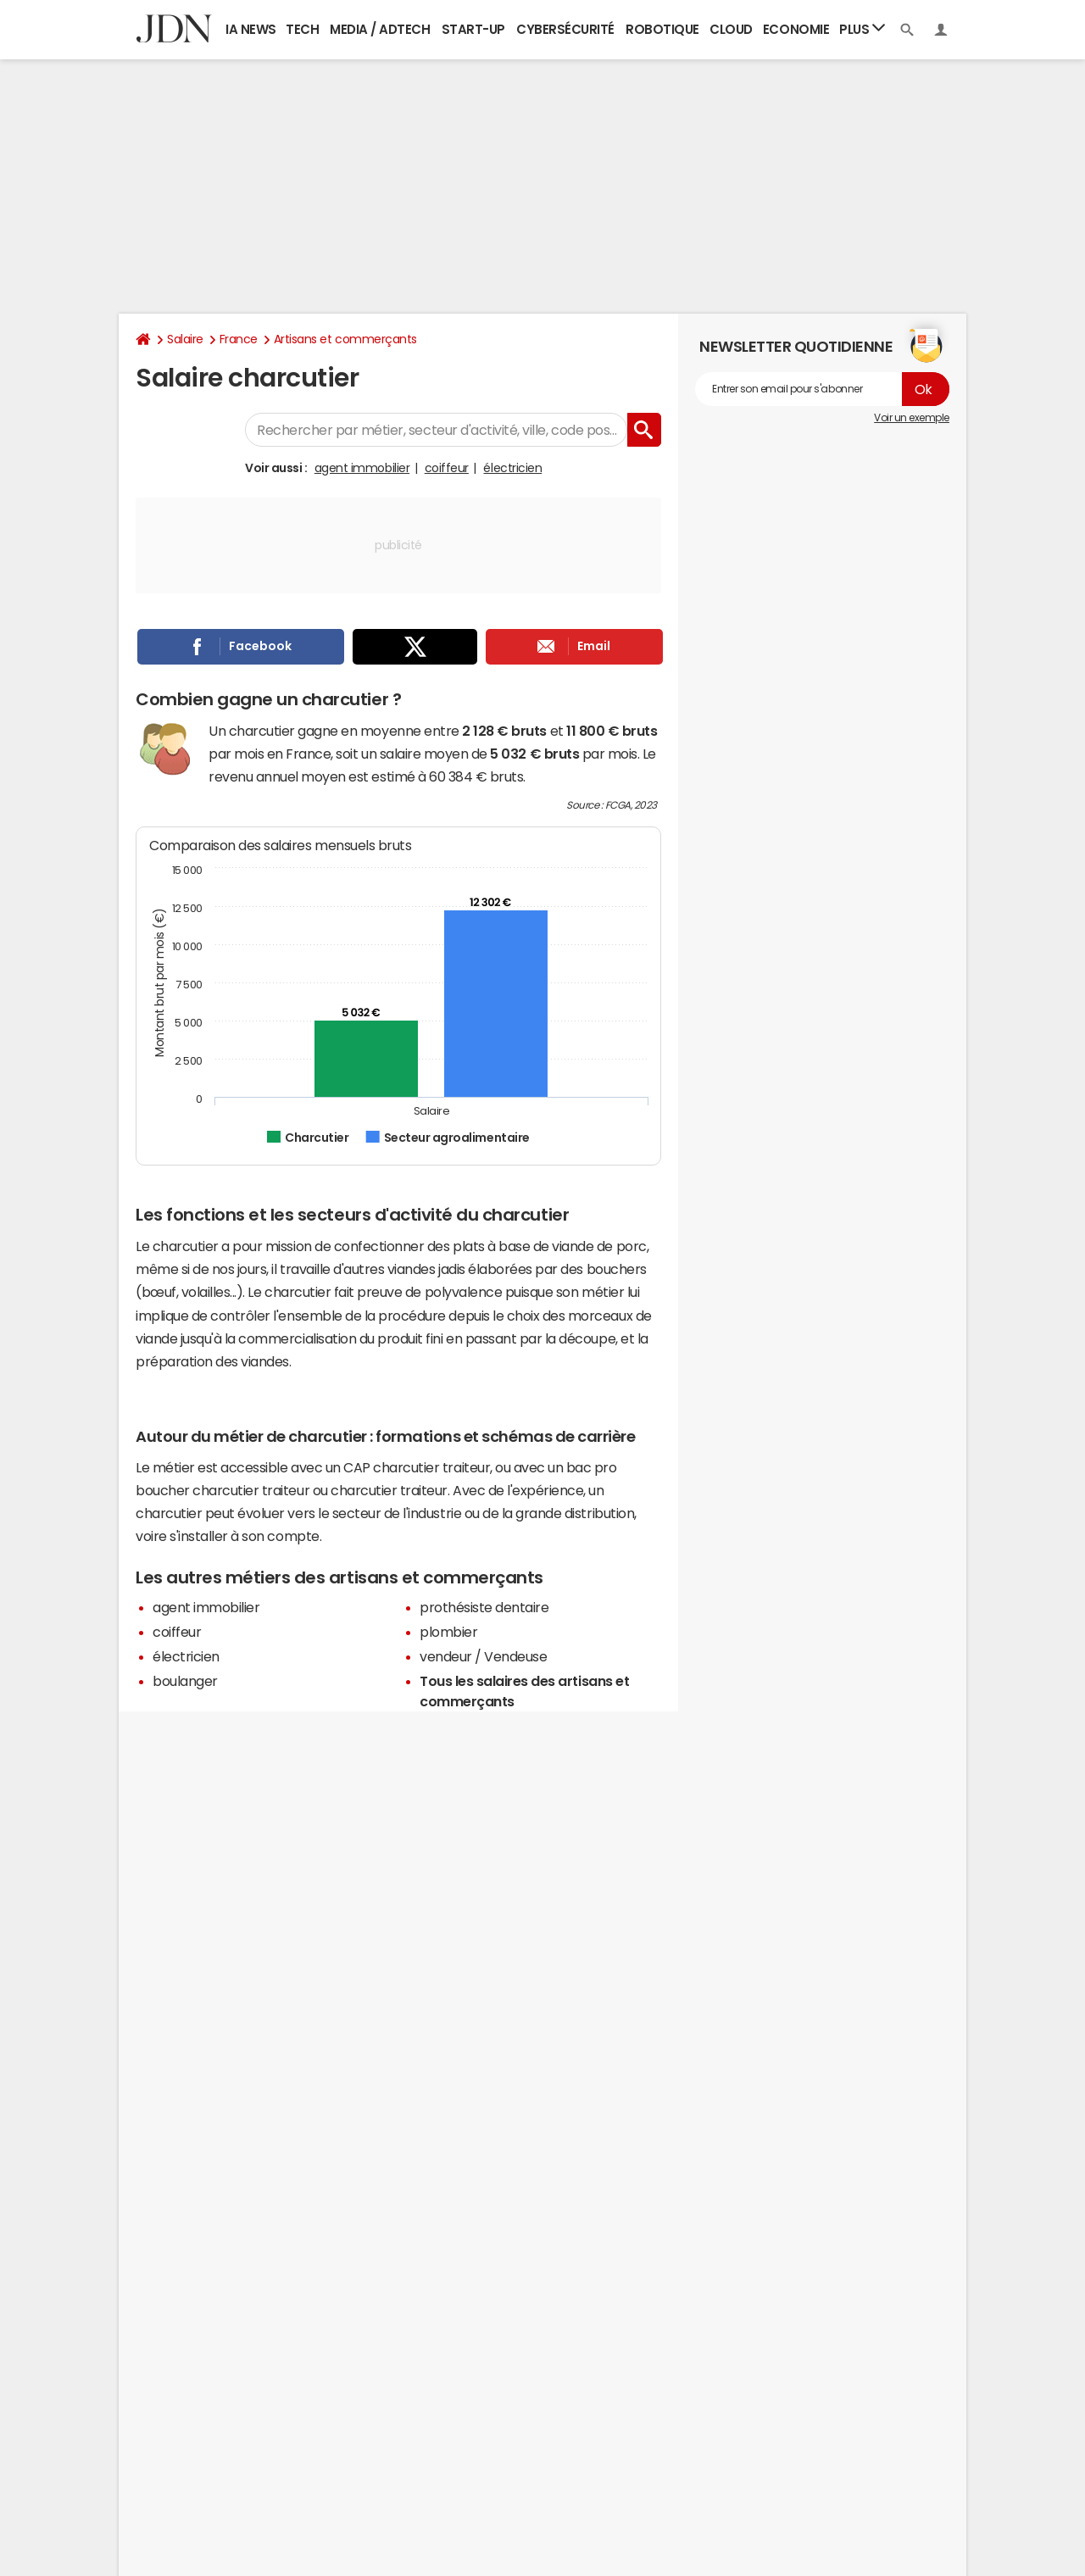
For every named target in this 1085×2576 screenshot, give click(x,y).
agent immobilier (361, 468)
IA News (250, 29)
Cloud (731, 29)
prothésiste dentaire (484, 1607)
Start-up (473, 29)
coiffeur (447, 468)
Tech (302, 29)
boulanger (185, 1681)
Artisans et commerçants (345, 339)
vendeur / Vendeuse (483, 1656)
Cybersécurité (565, 29)
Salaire (185, 339)
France (239, 339)
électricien (512, 468)
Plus (862, 28)
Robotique (662, 29)
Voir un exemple (911, 418)
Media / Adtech (380, 29)
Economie (796, 29)
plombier (448, 1632)
